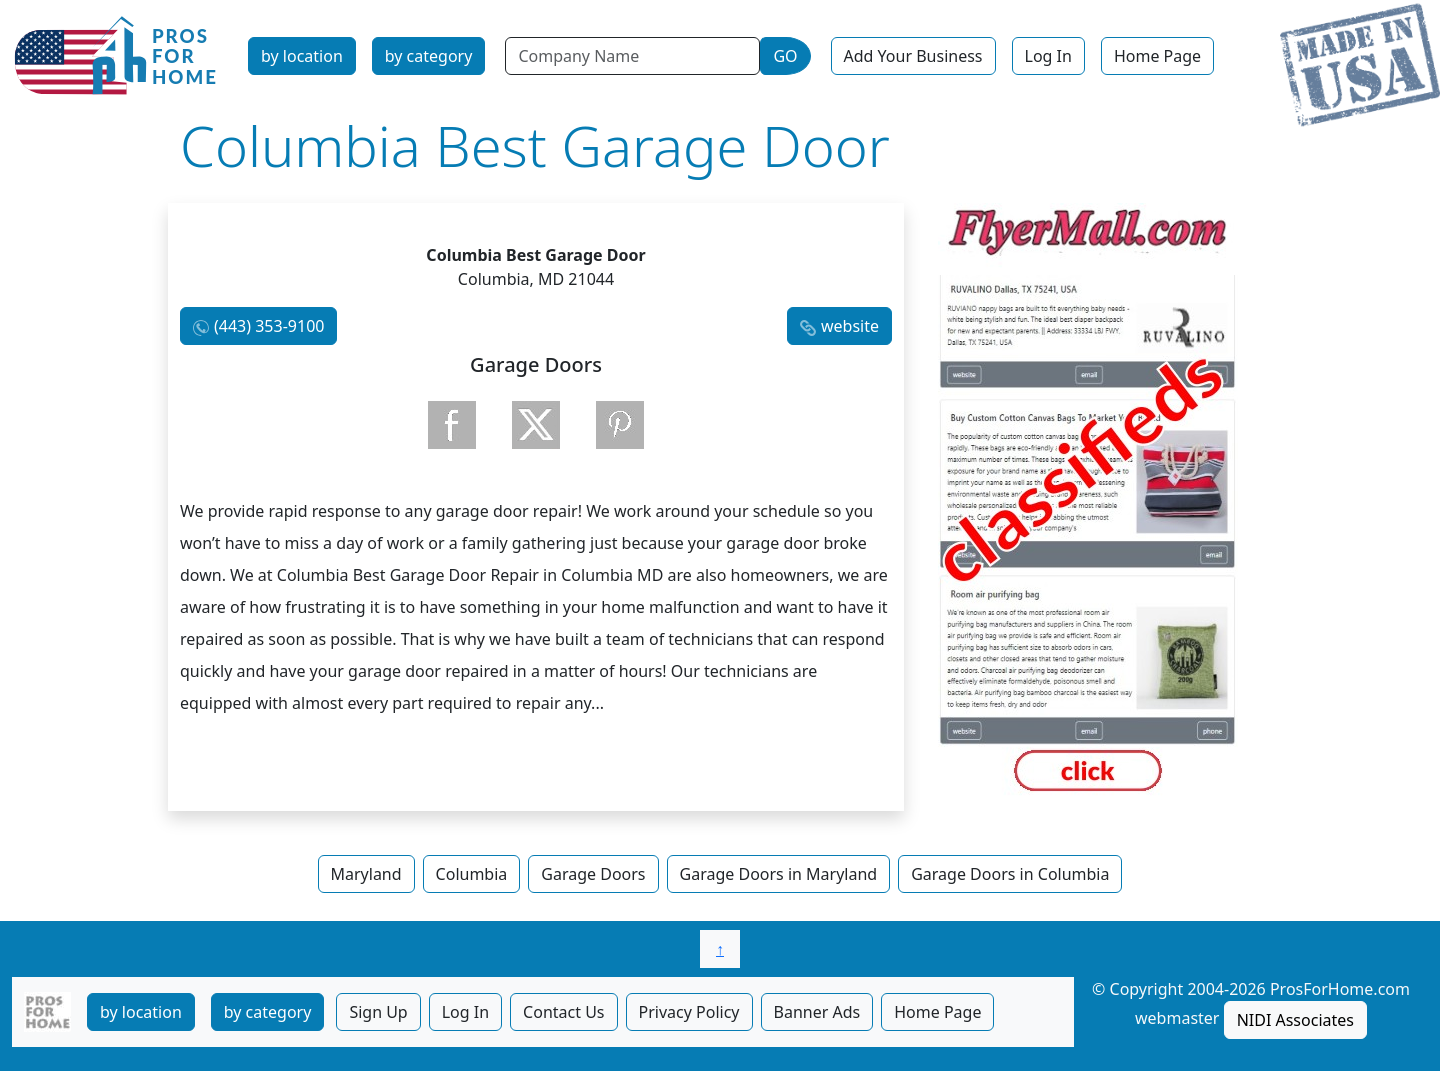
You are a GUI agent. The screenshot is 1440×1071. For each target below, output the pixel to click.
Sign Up (378, 1012)
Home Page (1157, 56)
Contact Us (563, 1012)
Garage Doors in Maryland (779, 874)
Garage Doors (593, 874)
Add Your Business (913, 56)
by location (302, 56)
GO (785, 56)
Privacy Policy (689, 1012)
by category (429, 56)
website (850, 326)
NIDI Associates (1295, 1020)
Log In (1048, 56)
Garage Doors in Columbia (1010, 874)
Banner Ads (817, 1012)
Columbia (472, 874)
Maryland (366, 874)
